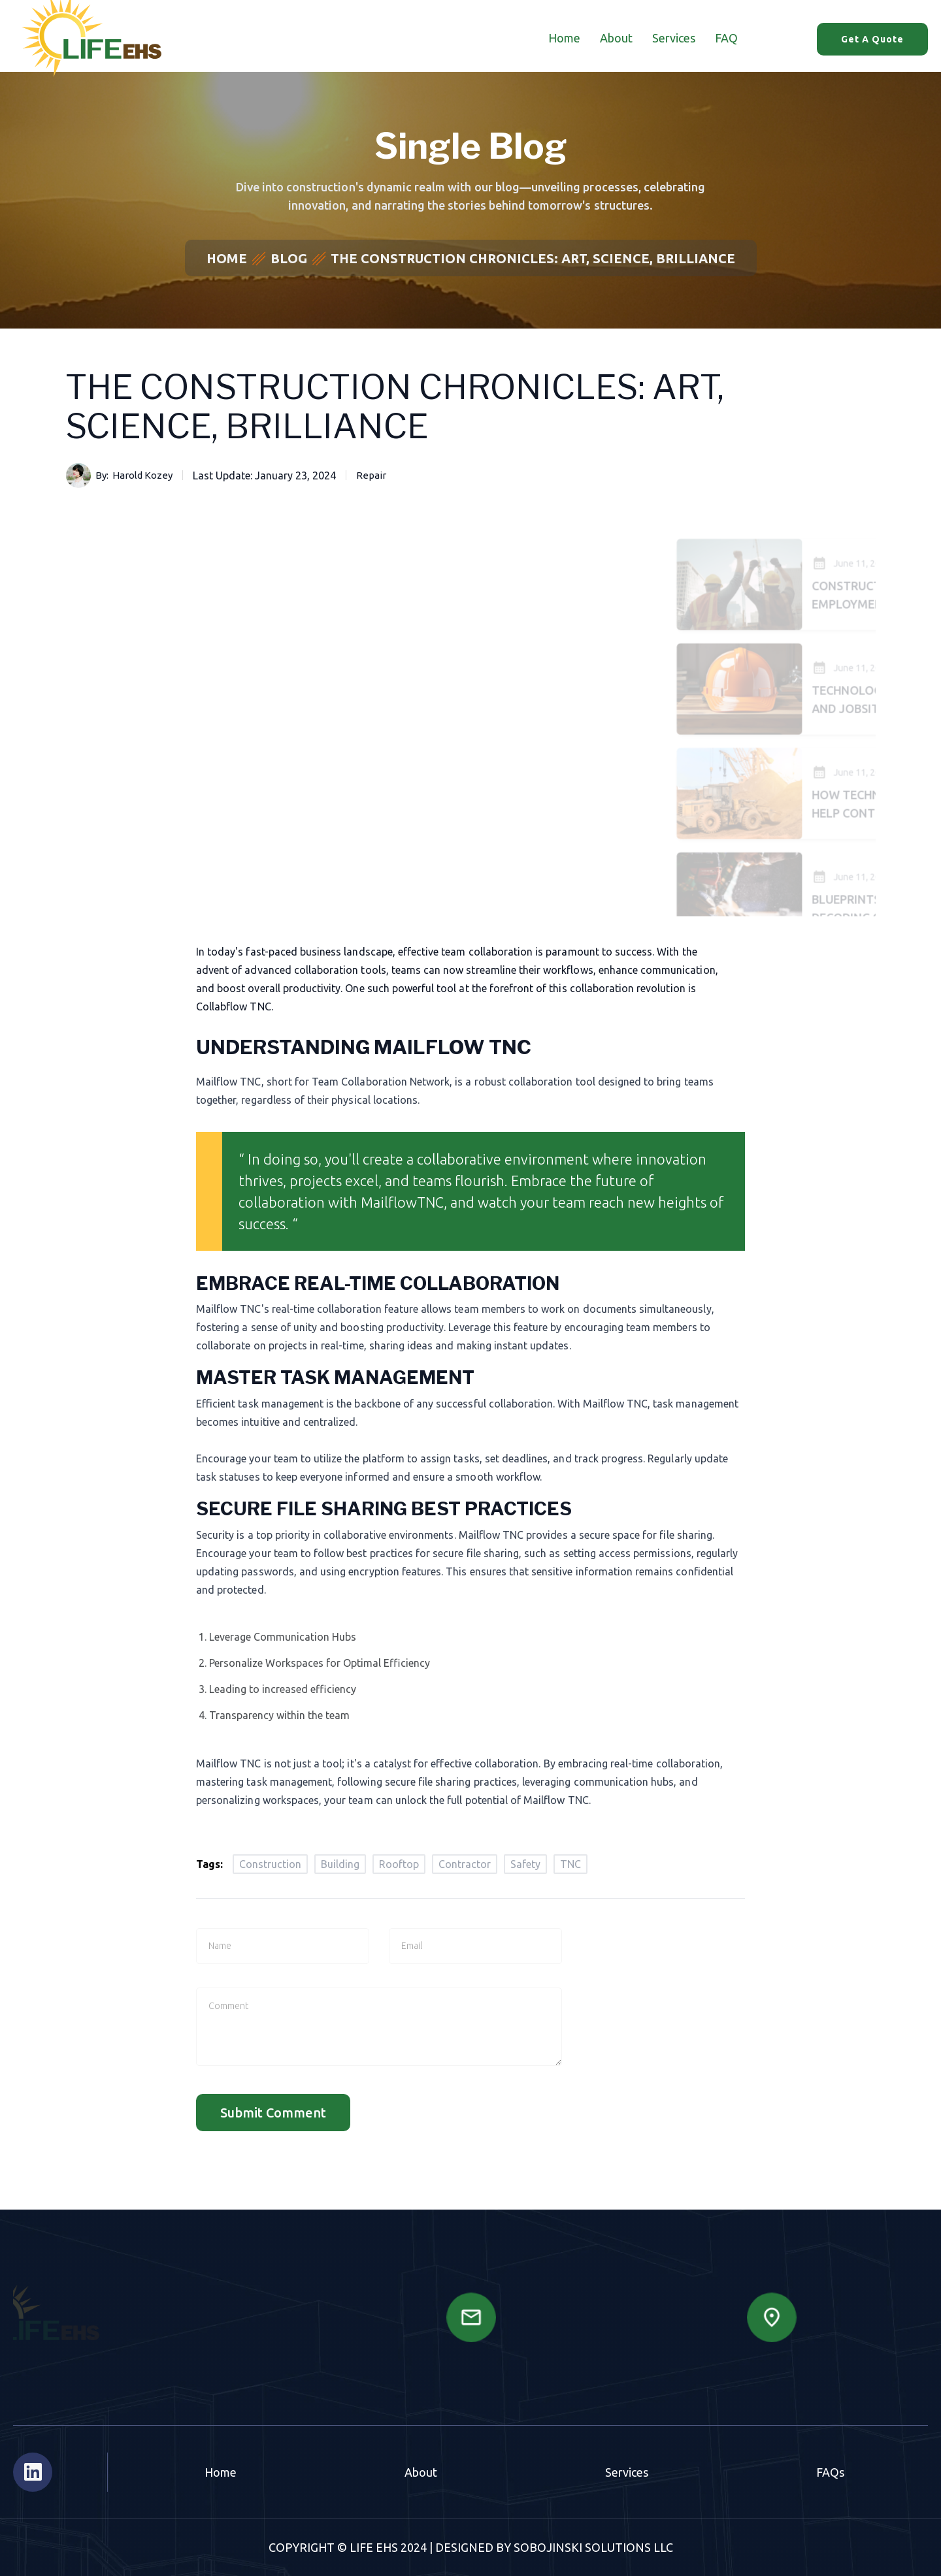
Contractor (464, 1864)
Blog (289, 258)
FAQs (830, 2472)
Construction (270, 1864)
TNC (570, 1864)
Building (340, 1864)
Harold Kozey (142, 475)
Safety (525, 1864)
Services (673, 37)
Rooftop (399, 1864)
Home (564, 37)
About (616, 37)
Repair (371, 475)
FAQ (726, 37)
